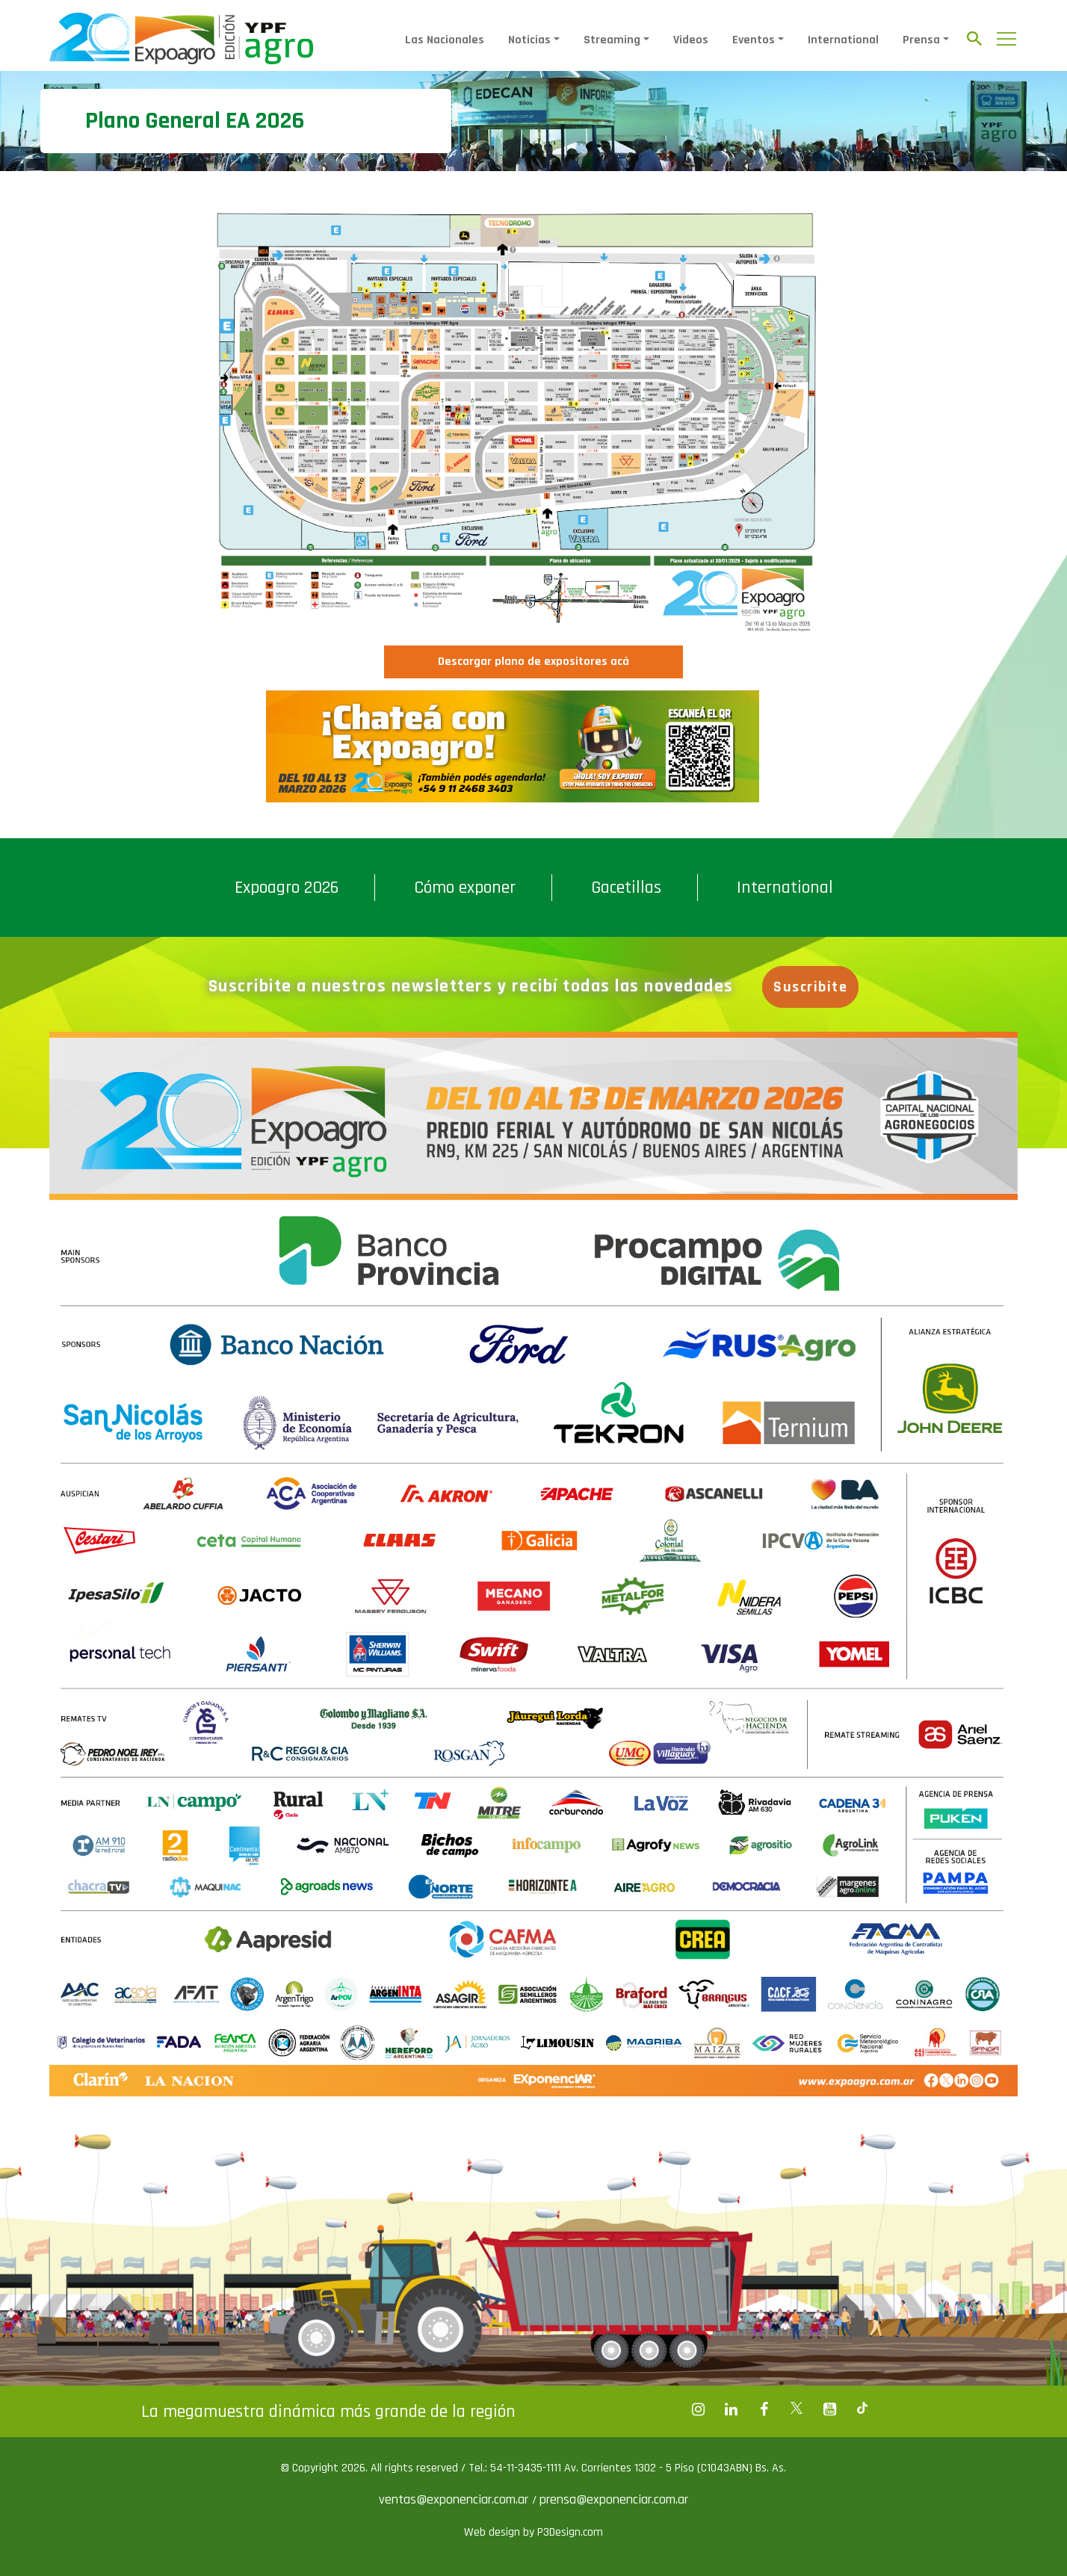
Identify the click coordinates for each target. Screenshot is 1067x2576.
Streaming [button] (612, 40)
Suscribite (810, 987)
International (843, 40)
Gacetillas (626, 887)
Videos (690, 40)
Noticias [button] (529, 40)
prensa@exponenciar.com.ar (613, 2499)
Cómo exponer (465, 887)
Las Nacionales (444, 40)
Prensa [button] (921, 40)
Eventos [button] (753, 40)
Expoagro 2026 (286, 887)
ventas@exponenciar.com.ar (455, 2499)
